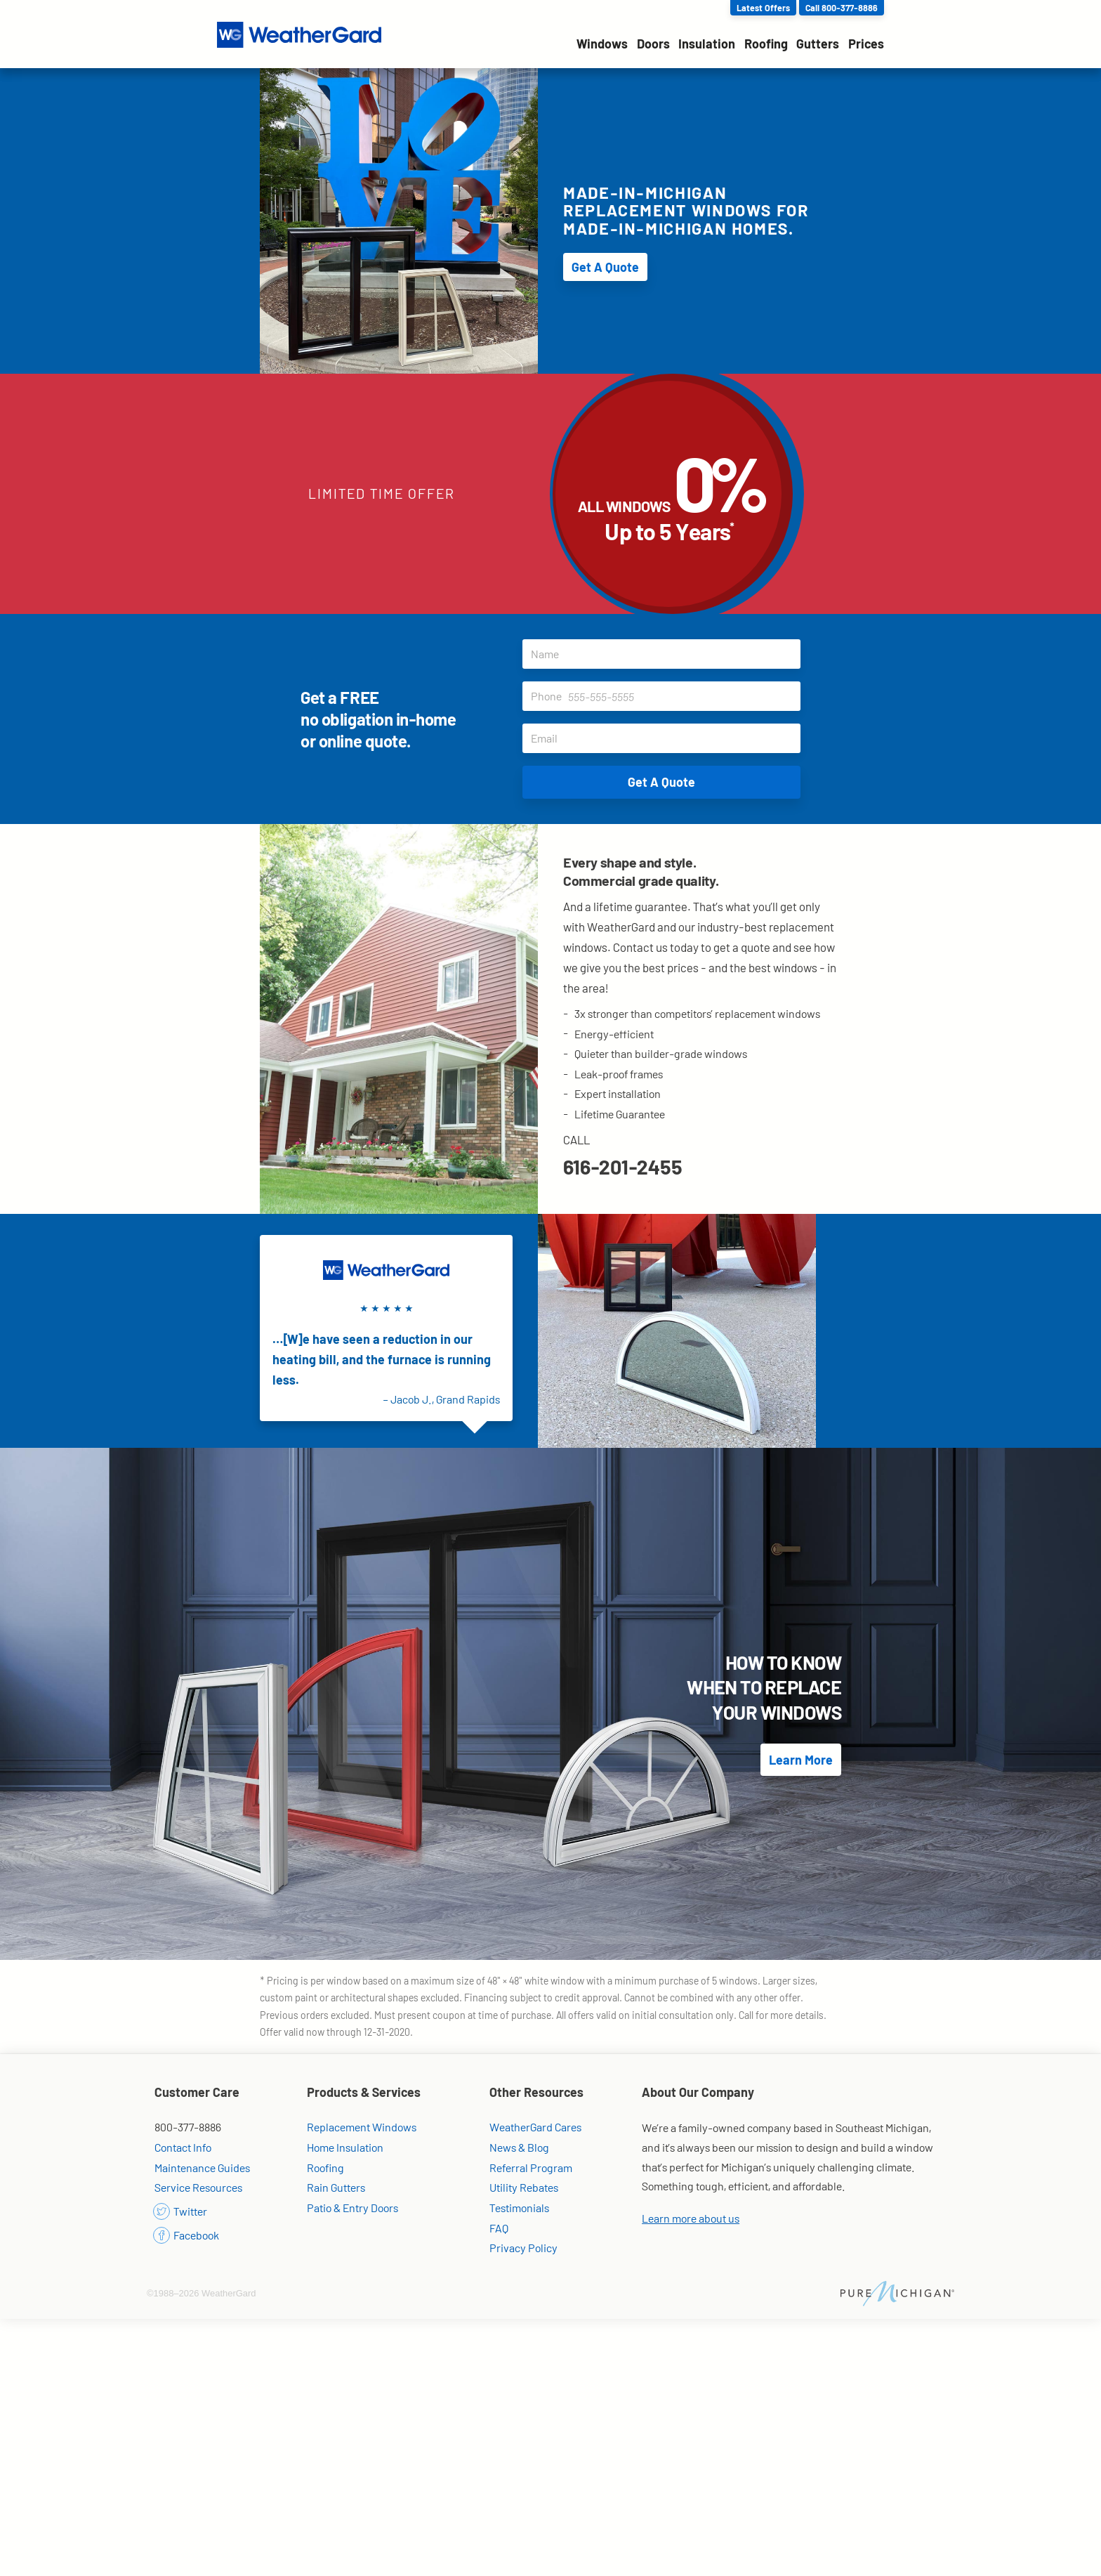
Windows (602, 43)
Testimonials (519, 2207)
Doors (653, 43)
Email (665, 738)
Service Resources (198, 2187)
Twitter (180, 2211)
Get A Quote (605, 267)
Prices (866, 43)
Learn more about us (690, 2218)
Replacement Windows (361, 2126)
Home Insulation (345, 2147)
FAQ (498, 2228)
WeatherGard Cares (535, 2126)
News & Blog (519, 2147)
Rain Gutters (336, 2187)
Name (665, 654)
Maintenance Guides (202, 2167)
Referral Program (530, 2167)
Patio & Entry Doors (352, 2207)
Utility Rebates (523, 2187)
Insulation (706, 43)
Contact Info (182, 2147)
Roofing (766, 43)
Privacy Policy (523, 2247)
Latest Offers (763, 7)
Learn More (801, 1759)
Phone (665, 696)
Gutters (817, 43)
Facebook (186, 2235)
